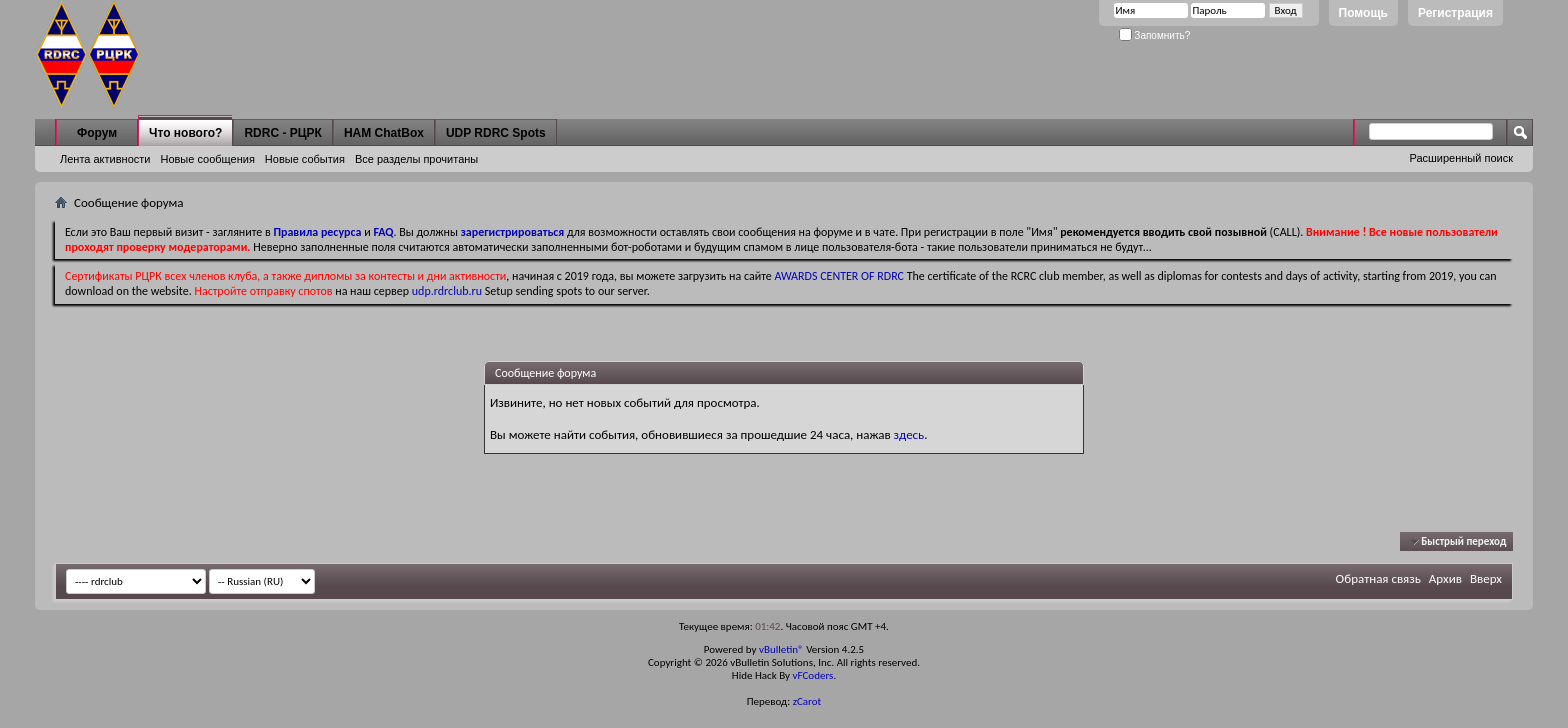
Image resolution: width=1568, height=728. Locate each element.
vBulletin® (781, 649)
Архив (1445, 578)
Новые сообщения (207, 159)
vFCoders (813, 675)
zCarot (807, 701)
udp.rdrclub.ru (447, 291)
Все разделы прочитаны (416, 159)
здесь (909, 434)
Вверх (1486, 578)
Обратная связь (1378, 578)
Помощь (1363, 13)
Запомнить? (1155, 35)
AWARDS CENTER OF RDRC (839, 276)
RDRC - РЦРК (282, 133)
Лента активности (105, 159)
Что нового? (185, 133)
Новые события (305, 159)
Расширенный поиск (1461, 158)
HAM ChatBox (384, 133)
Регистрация (1455, 13)
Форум (97, 133)
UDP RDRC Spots (496, 133)
